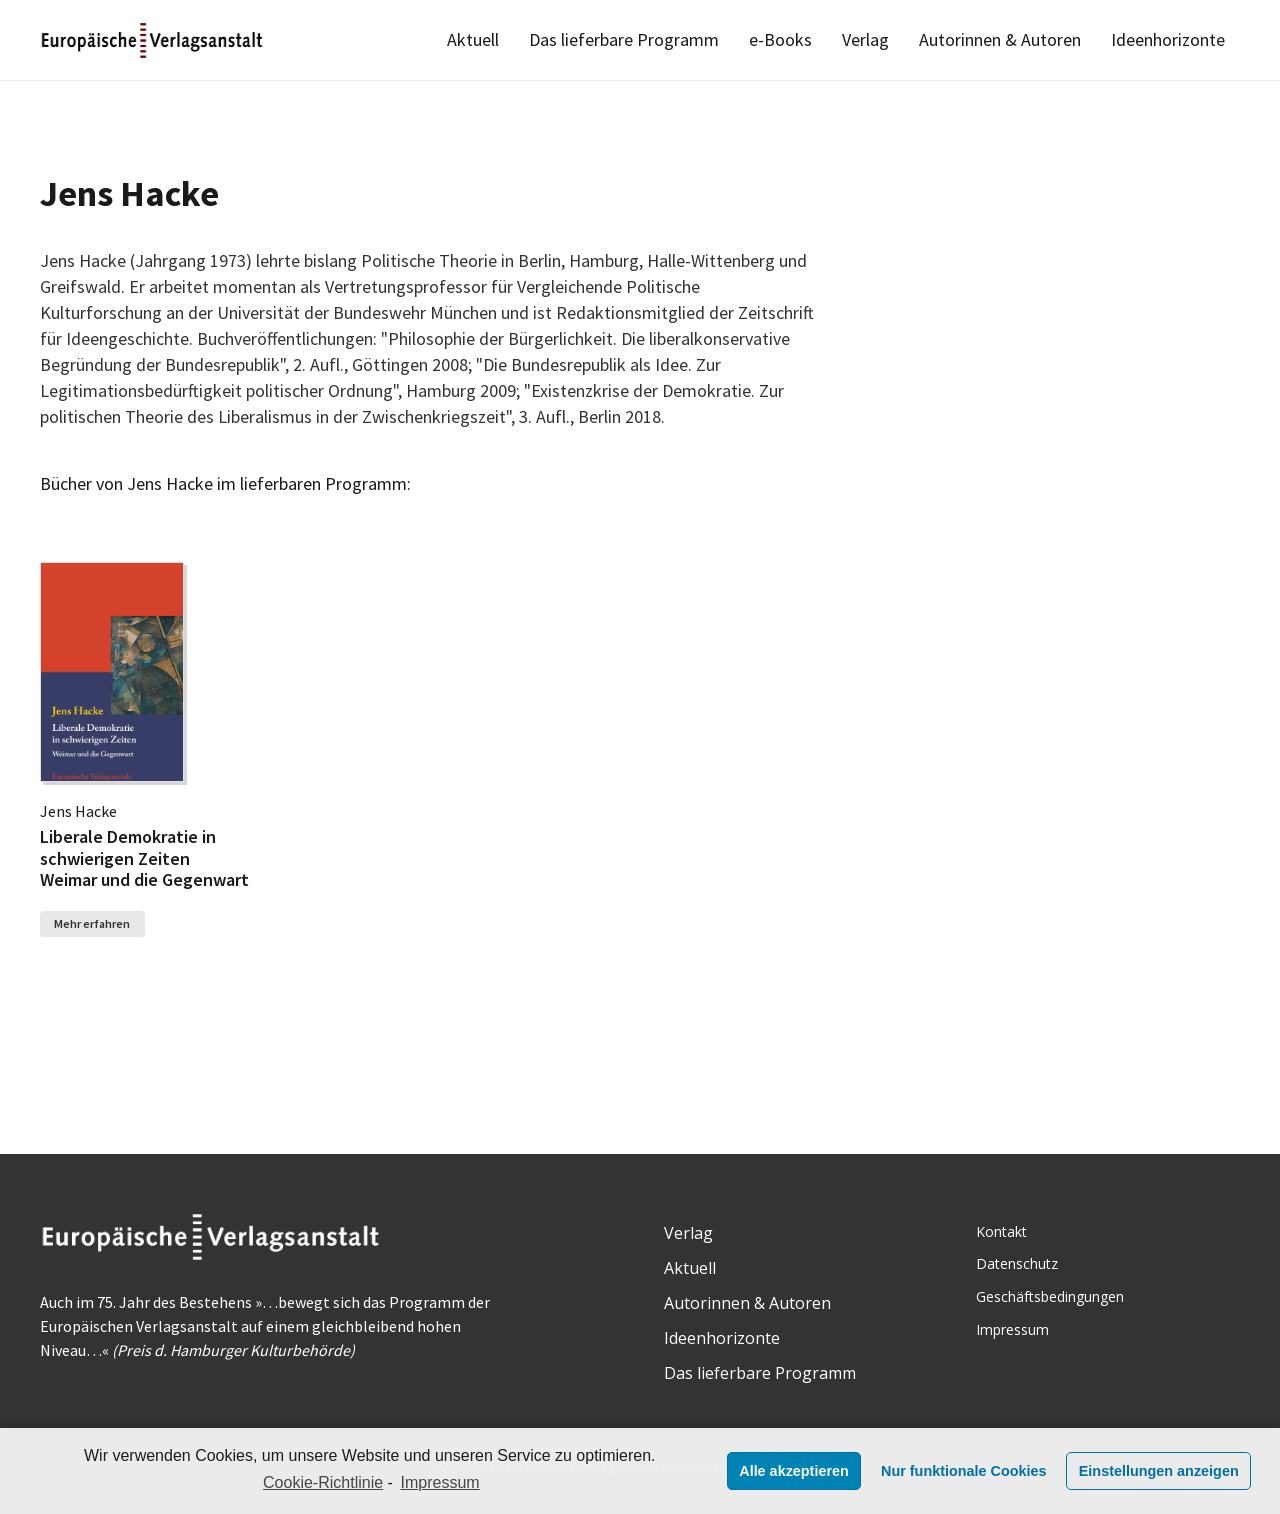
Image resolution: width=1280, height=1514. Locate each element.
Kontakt (1001, 1231)
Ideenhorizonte (722, 1338)
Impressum (1012, 1329)
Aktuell (690, 1268)
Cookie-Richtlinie (323, 1482)
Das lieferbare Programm (760, 1373)
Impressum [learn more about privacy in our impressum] (440, 1482)
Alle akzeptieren (794, 1471)
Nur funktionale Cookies (964, 1471)
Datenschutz (1017, 1263)
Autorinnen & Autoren (747, 1303)
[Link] (153, 40)
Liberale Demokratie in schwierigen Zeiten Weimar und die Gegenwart (144, 858)
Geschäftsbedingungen (1050, 1296)
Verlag (688, 1233)
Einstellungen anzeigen (1159, 1471)
